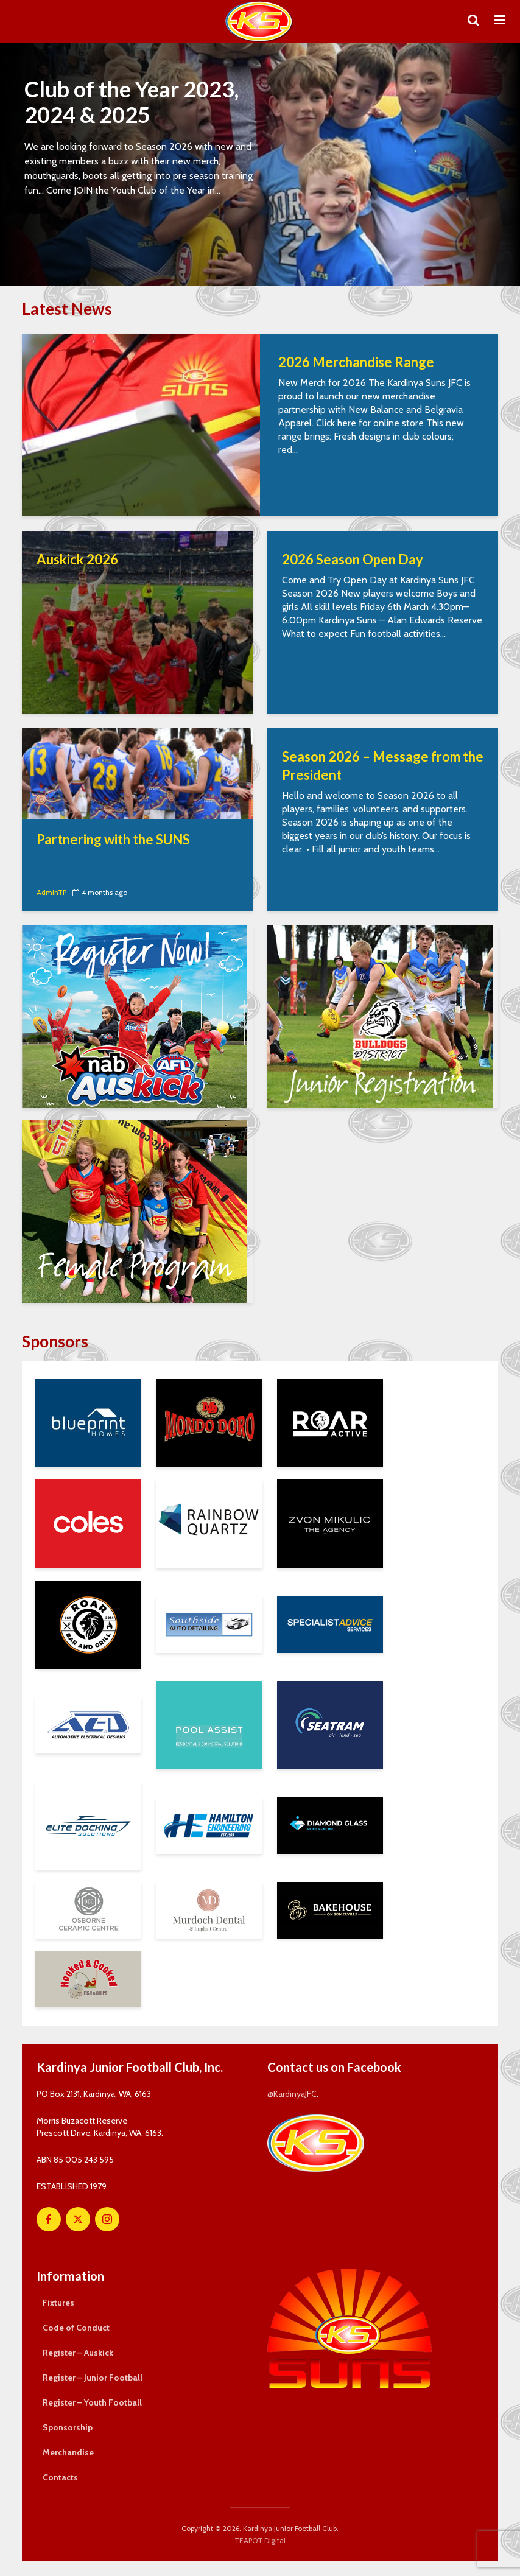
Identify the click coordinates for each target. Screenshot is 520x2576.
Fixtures (58, 2302)
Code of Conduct (76, 2327)
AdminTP (51, 892)
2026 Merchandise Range (356, 362)
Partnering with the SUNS (113, 839)
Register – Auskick (78, 2352)
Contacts (60, 2477)
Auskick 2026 (77, 559)
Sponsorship (68, 2427)
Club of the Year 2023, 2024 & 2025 (131, 101)
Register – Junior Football (92, 2377)
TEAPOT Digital (260, 2540)
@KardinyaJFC (292, 2093)
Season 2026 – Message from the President (382, 765)
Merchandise (68, 2452)
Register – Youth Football (92, 2402)
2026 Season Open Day (352, 559)
